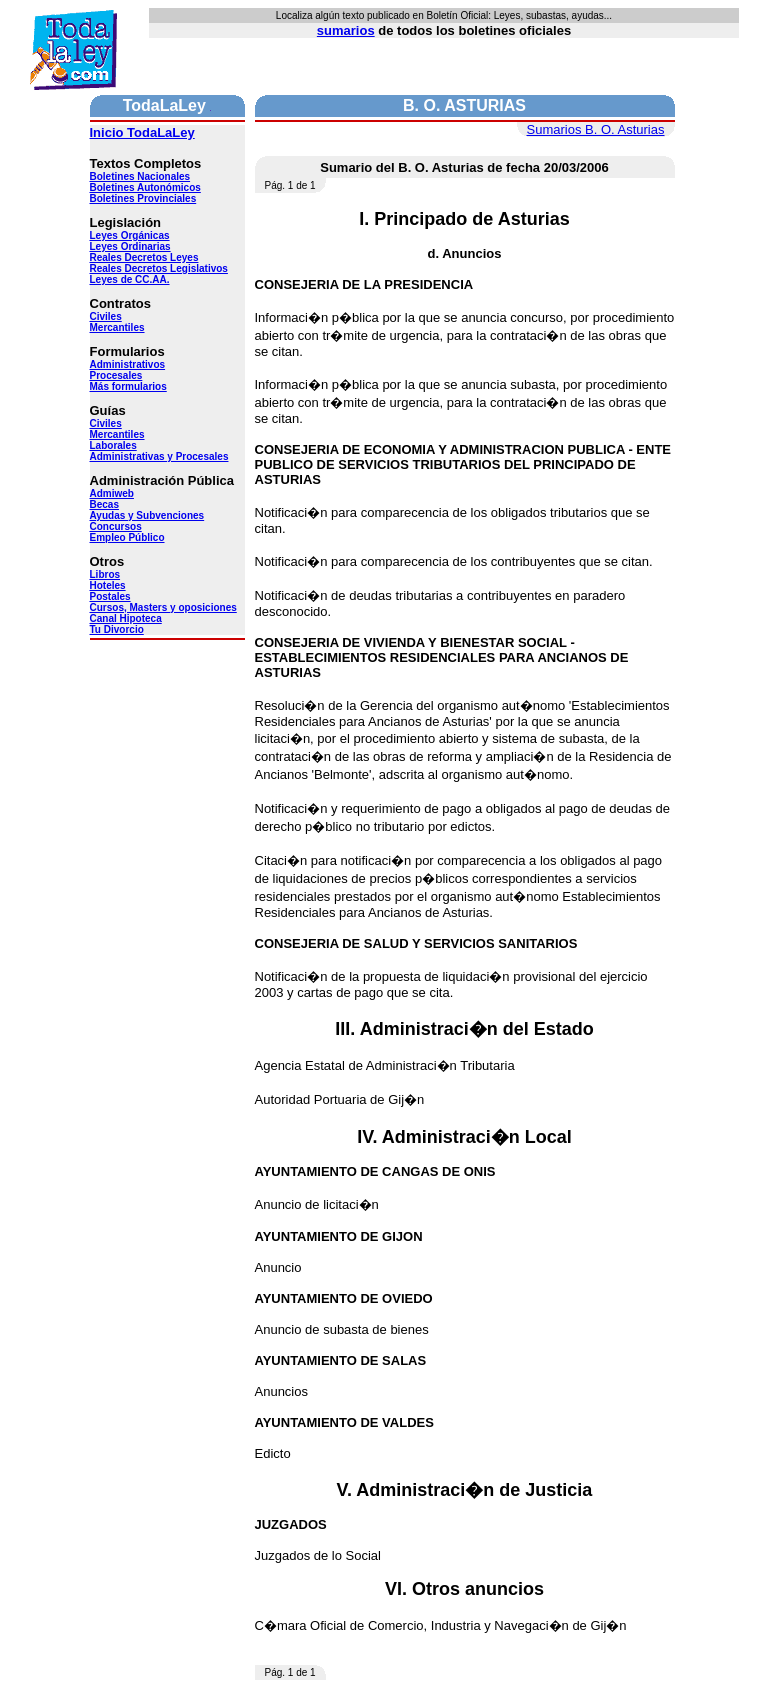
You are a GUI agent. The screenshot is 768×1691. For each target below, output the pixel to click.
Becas (104, 504)
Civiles (106, 316)
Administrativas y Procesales (159, 456)
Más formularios (128, 386)
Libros (105, 574)
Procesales (116, 375)
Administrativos (128, 364)
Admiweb (112, 493)
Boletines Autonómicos (145, 187)
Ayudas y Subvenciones (147, 515)
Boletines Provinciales (143, 198)
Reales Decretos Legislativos (159, 268)
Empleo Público (127, 537)
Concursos (116, 526)
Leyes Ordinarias (130, 246)
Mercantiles (117, 327)
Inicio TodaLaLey (142, 132)
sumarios (346, 30)
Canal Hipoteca (126, 618)
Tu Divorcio (117, 629)
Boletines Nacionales (140, 176)
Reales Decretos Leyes (144, 257)
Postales (110, 596)
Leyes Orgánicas (130, 235)
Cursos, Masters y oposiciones (163, 607)
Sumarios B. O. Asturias (596, 129)
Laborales (113, 445)
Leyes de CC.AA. (130, 279)
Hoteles (108, 585)
